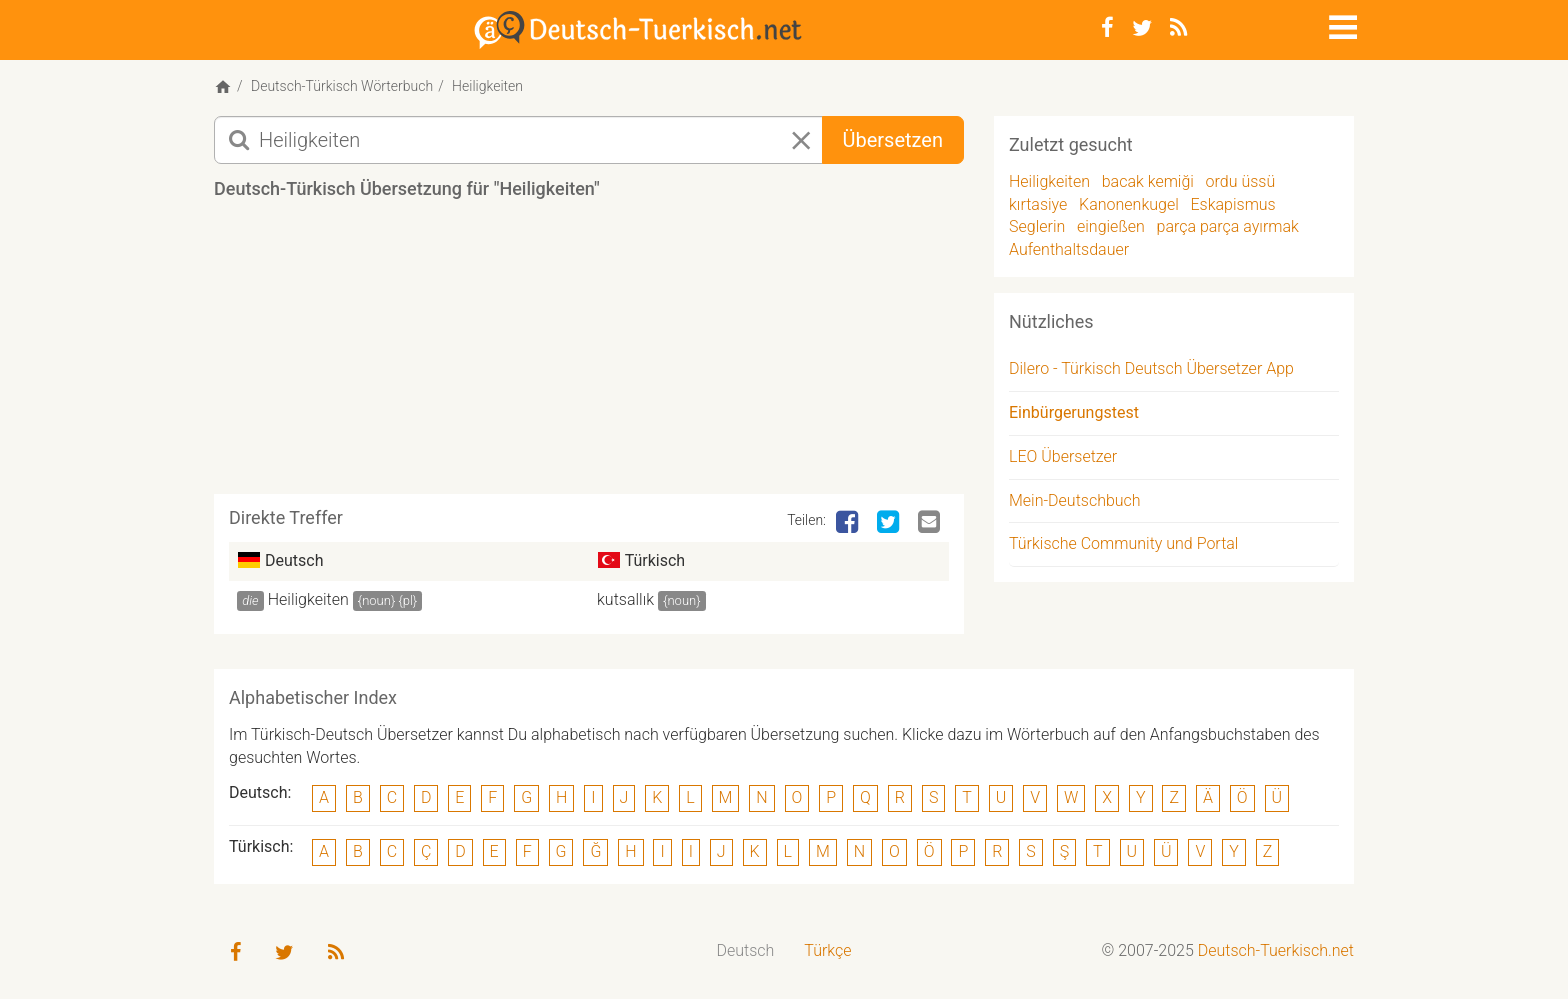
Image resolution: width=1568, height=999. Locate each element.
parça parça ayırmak (1228, 226)
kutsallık (625, 599)
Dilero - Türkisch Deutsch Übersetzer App (1151, 368)
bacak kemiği (1148, 181)
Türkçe (827, 950)
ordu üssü (1241, 181)
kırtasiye (1038, 204)
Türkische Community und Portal (1123, 543)
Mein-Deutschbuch (1075, 500)
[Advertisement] (589, 354)
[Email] (931, 523)
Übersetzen (893, 140)
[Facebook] (1107, 28)
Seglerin (1037, 226)
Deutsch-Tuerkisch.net (1276, 950)
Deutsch (746, 950)
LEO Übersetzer (1063, 456)
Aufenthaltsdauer (1069, 249)
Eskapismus (1232, 204)
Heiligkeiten (308, 599)
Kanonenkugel (1129, 204)
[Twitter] (1142, 28)
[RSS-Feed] (1178, 28)
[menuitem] (746, 951)
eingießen (1111, 226)
